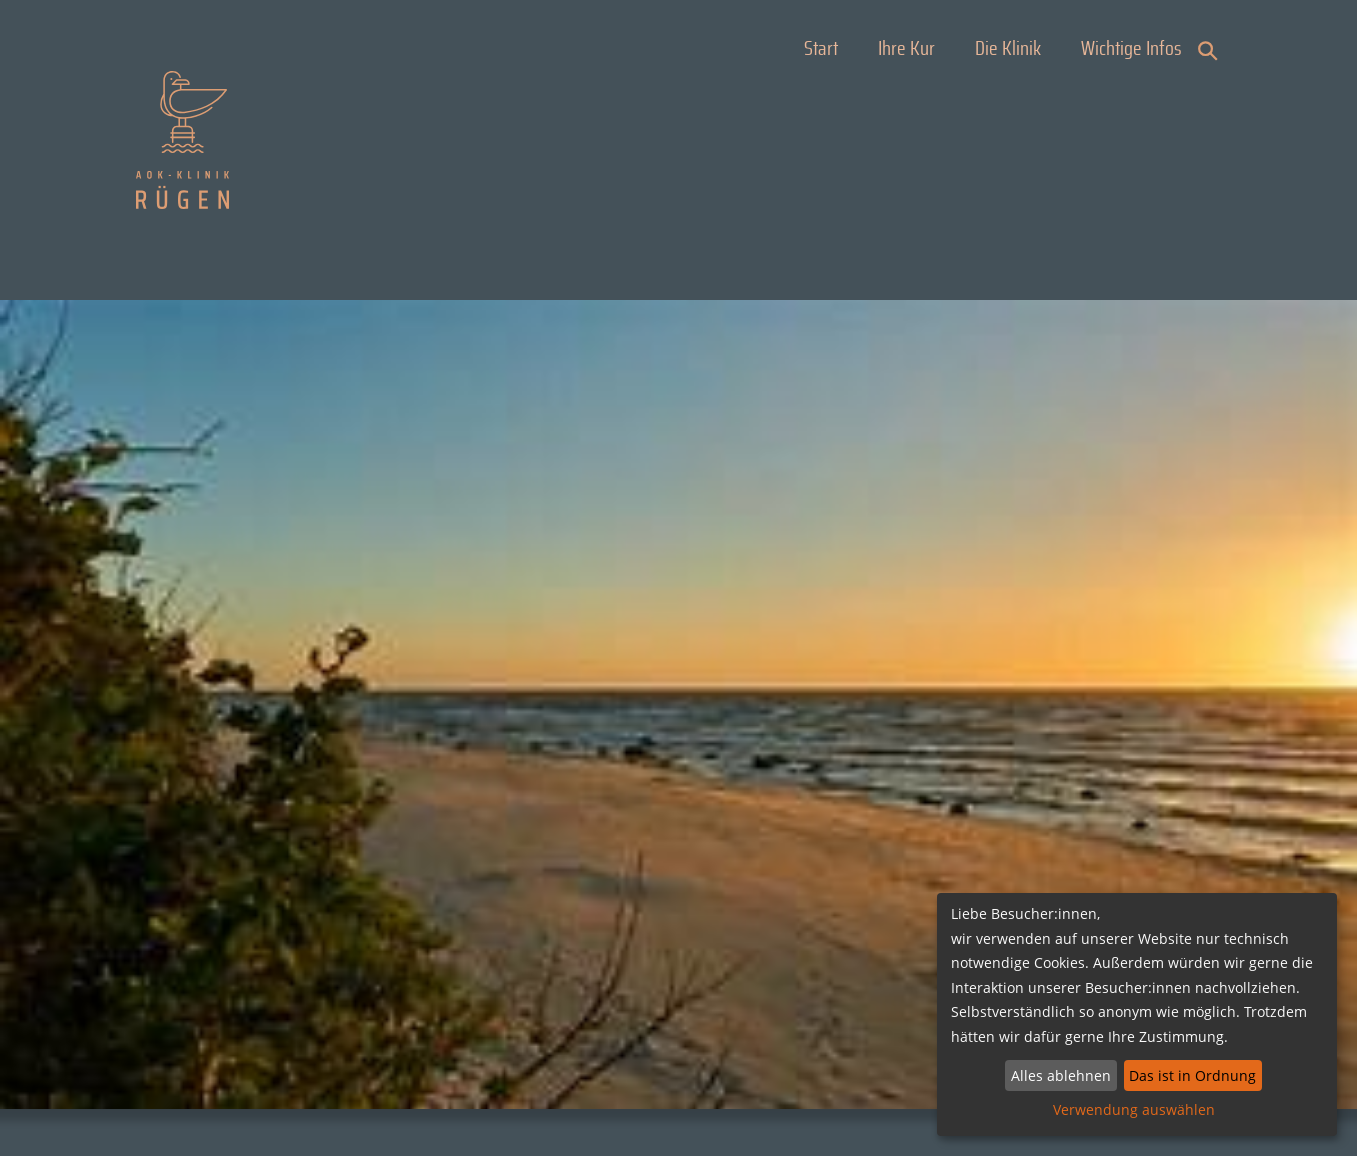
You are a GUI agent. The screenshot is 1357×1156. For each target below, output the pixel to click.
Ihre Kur (906, 49)
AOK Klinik (182, 140)
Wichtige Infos (1131, 49)
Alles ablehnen (1061, 1075)
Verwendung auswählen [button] (1134, 1109)
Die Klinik (1008, 49)
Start (821, 49)
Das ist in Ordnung (1192, 1075)
